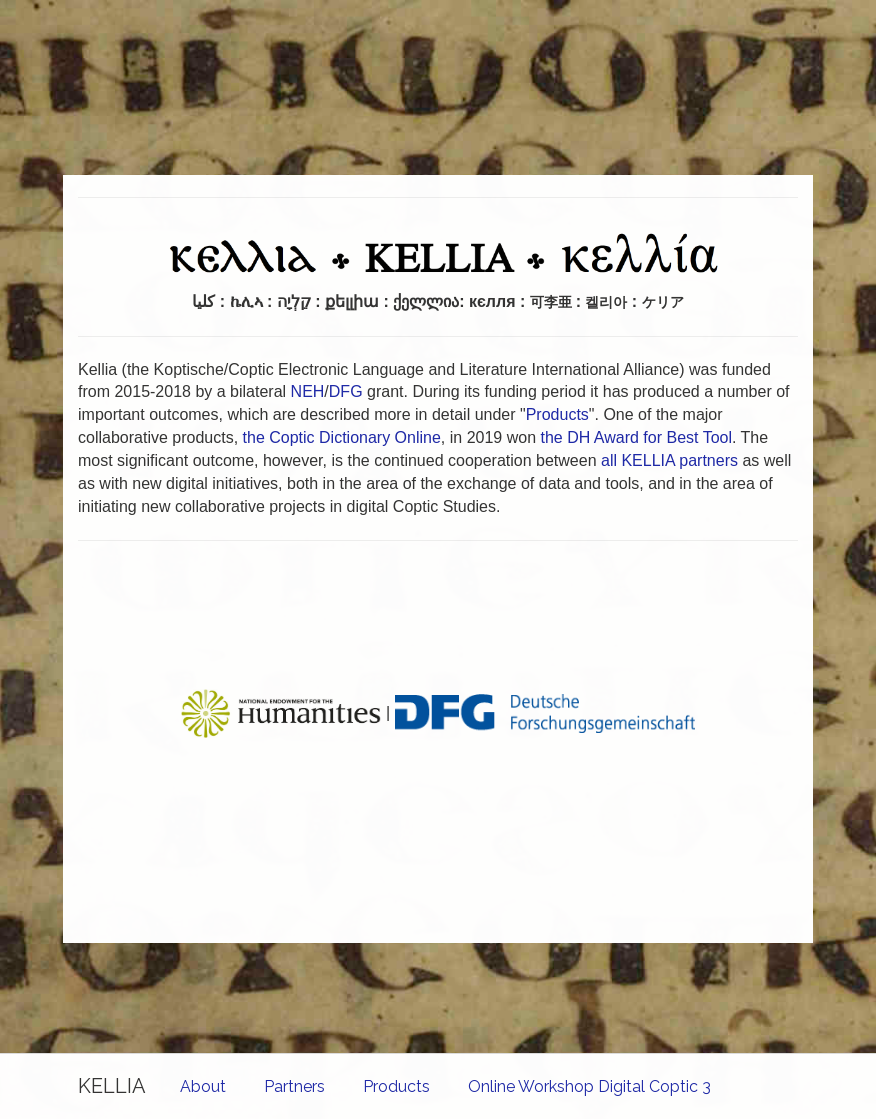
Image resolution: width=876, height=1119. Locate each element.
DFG (346, 391)
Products (396, 1086)
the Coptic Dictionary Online (342, 437)
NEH (308, 391)
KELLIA (112, 1086)
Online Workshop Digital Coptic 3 (589, 1086)
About (203, 1086)
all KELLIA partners (669, 460)
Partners (294, 1086)
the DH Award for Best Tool (636, 437)
